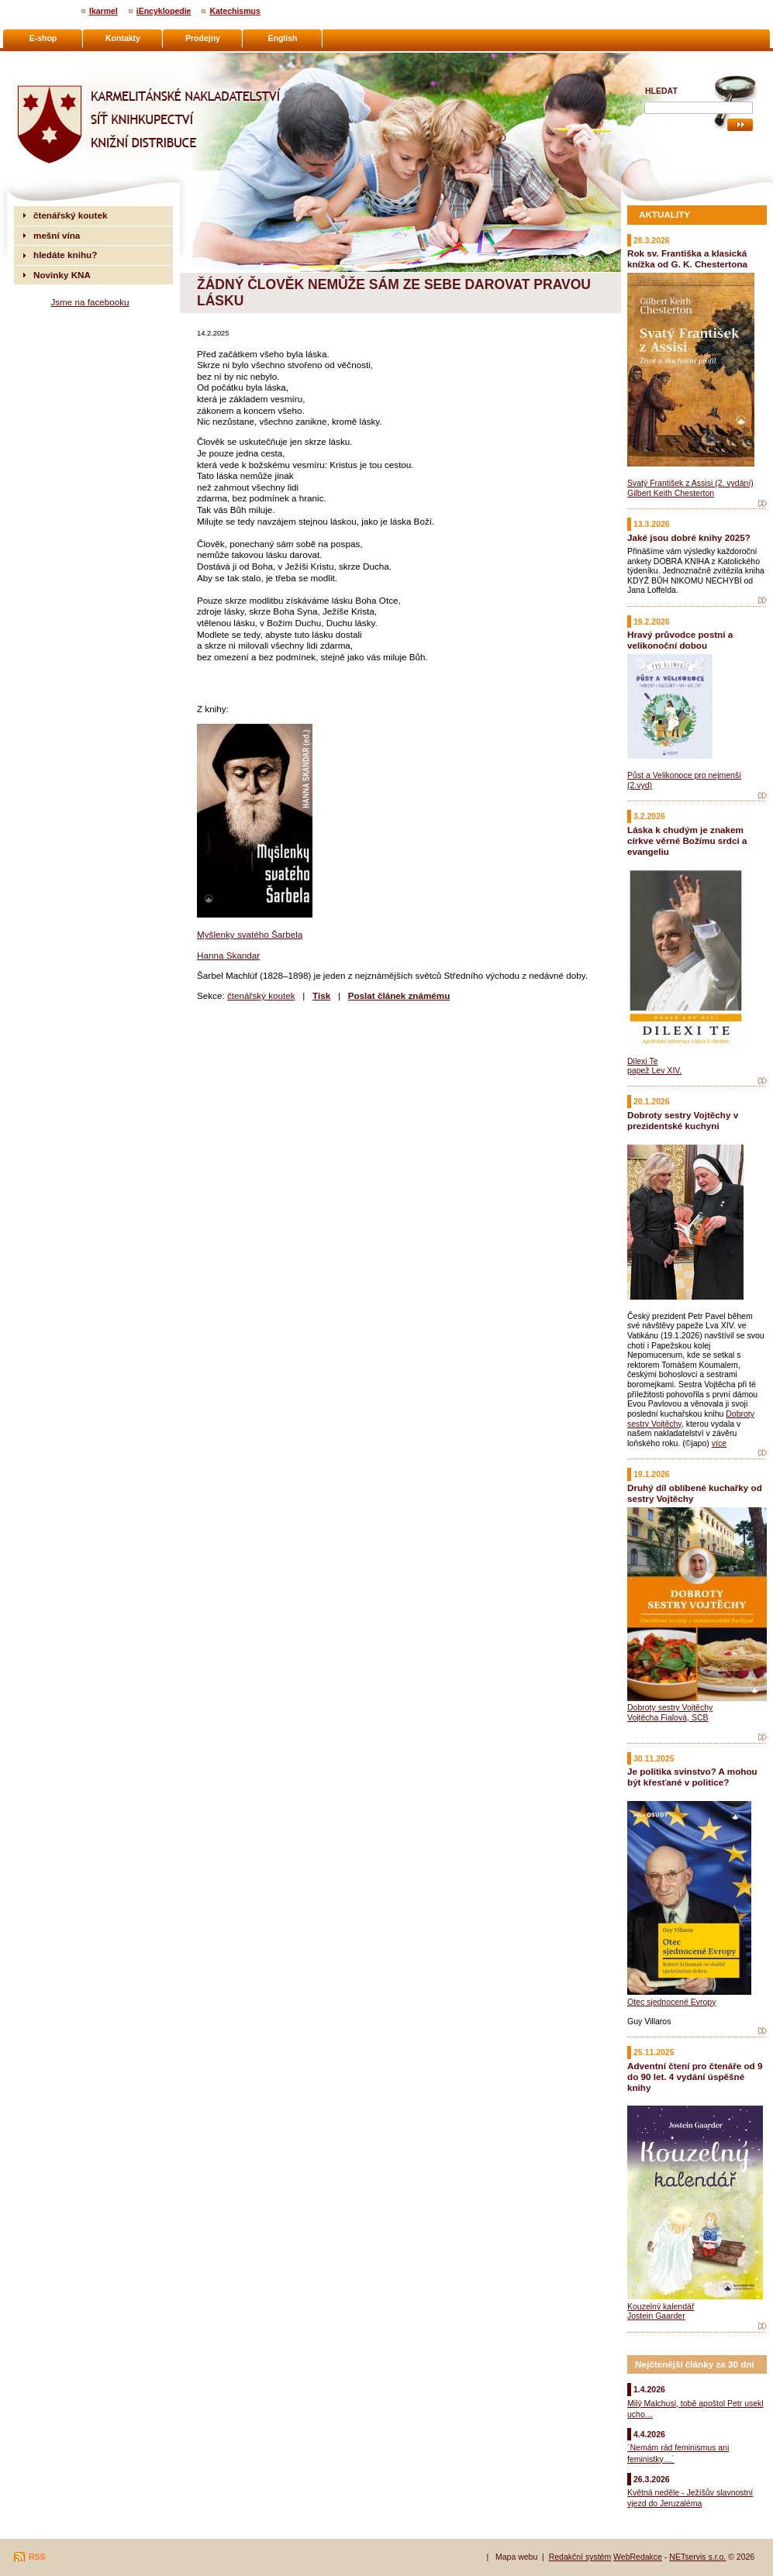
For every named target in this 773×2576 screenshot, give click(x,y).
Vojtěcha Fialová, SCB (667, 1717)
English (283, 38)
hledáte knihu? (65, 255)
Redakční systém (580, 2556)
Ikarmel (103, 10)
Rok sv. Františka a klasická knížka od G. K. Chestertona (687, 258)
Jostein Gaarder (656, 2315)
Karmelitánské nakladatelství (74, 59)
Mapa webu (516, 2556)
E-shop (43, 38)
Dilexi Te (642, 1061)
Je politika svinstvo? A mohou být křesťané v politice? (692, 1776)
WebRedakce (637, 2556)
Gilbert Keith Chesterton (670, 493)
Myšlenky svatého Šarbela (249, 934)
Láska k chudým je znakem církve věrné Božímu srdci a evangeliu (687, 840)
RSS (37, 2556)
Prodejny (202, 38)
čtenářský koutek (261, 995)
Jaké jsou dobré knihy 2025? (689, 537)
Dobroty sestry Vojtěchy (670, 1707)
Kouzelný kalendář (660, 2306)
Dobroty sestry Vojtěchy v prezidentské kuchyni (682, 1120)
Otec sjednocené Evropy (671, 2001)
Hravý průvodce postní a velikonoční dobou (680, 639)
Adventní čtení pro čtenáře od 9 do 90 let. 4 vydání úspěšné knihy (694, 2076)
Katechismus (234, 10)
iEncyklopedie (164, 10)
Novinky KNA (62, 275)
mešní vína (56, 235)
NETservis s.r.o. (697, 2556)
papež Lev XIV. (654, 1070)
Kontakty (122, 38)
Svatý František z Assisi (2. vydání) (690, 482)
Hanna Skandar (228, 955)
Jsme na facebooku (89, 302)
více (719, 1443)
